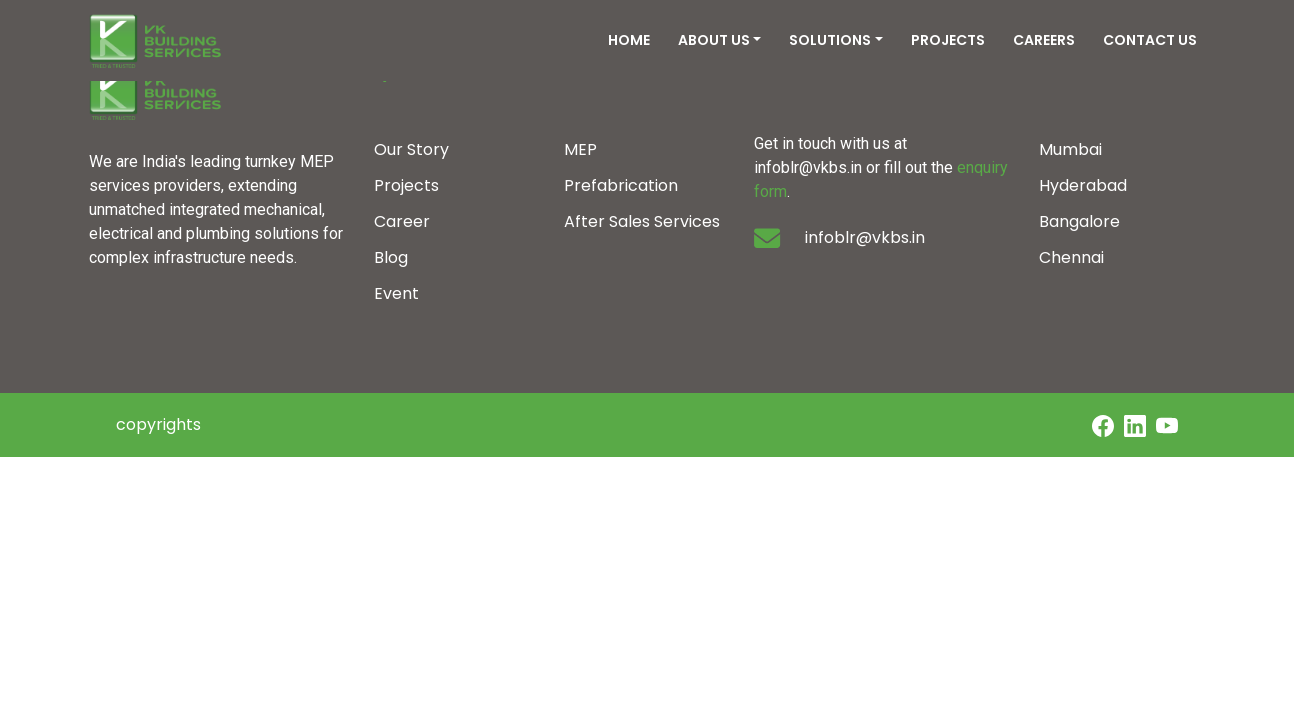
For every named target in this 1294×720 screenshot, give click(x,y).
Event (396, 293)
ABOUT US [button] (714, 40)
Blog (391, 257)
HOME (629, 40)
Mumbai (1070, 149)
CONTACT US (1150, 40)
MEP (580, 149)
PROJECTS (948, 40)
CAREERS (1044, 40)
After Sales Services (642, 221)
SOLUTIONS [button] (830, 40)
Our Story (411, 149)
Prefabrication (621, 185)
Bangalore (1079, 221)
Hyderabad (1083, 185)
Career (402, 221)
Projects (406, 185)
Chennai (1071, 257)
